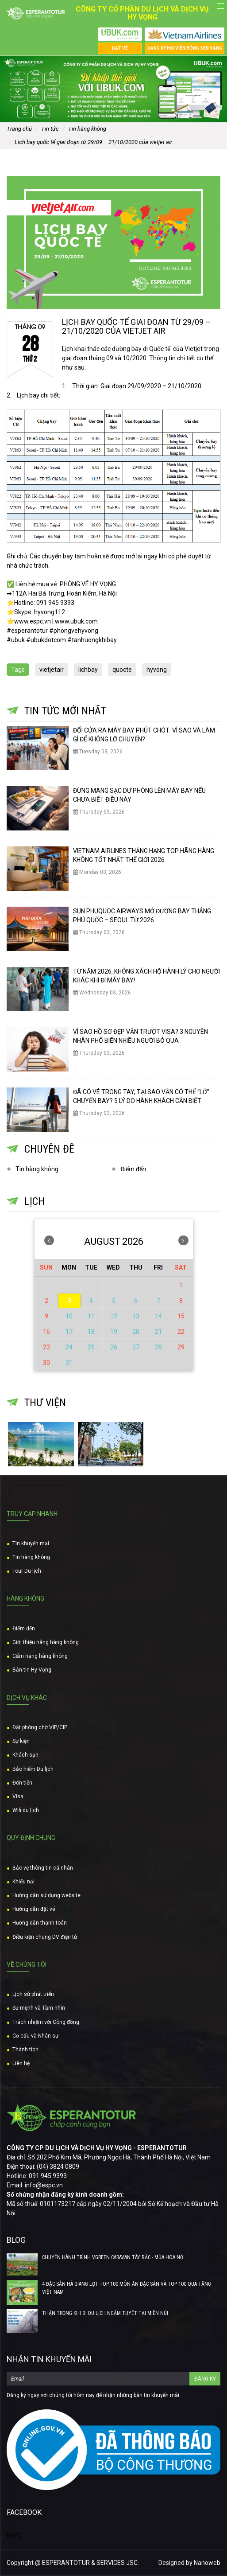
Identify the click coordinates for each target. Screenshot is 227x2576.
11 (91, 1316)
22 (181, 1331)
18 (91, 1331)
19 (113, 1331)
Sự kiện (21, 1741)
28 (158, 1347)
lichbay (88, 669)
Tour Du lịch (26, 1571)
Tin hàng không (36, 1169)
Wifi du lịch (25, 1810)
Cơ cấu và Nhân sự (35, 2036)
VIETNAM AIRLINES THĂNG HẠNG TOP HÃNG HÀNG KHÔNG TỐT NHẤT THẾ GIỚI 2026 (143, 855)
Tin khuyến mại (30, 1543)
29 (181, 1347)
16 (46, 1331)
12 (113, 1316)
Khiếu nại (23, 1881)
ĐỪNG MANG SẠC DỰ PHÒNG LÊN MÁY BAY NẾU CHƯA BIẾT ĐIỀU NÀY (139, 795)
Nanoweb (207, 2562)
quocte (122, 669)
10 (69, 1316)
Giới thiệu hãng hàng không (45, 1642)
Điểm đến (133, 1169)
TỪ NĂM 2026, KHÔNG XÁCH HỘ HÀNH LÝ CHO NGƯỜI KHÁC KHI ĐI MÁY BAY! (146, 976)
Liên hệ (21, 2063)
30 (46, 1362)
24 (69, 1347)
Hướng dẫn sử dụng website (46, 1895)
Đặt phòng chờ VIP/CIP (39, 1727)
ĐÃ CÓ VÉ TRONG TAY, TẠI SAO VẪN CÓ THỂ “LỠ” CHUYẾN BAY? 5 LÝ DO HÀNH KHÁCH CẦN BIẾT (141, 1096)
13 (135, 1316)
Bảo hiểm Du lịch (33, 1769)
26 (113, 1347)
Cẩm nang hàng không (40, 1656)
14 (158, 1316)
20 (135, 1331)
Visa (17, 1796)
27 (135, 1347)
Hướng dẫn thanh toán (39, 1923)
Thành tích (25, 2049)
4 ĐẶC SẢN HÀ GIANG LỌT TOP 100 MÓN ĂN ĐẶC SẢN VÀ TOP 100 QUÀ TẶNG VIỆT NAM (126, 2288)
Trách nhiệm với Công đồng (45, 2022)
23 (46, 1347)
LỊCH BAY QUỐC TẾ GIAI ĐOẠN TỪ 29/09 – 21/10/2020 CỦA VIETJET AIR (136, 326)
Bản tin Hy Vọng (31, 1670)
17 (69, 1331)
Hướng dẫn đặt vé (33, 1909)
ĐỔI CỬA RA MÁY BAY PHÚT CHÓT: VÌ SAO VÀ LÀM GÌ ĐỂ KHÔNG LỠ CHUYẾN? (144, 735)
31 (69, 1362)
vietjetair (51, 669)
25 (91, 1347)
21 (158, 1331)
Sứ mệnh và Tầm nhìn (38, 2008)
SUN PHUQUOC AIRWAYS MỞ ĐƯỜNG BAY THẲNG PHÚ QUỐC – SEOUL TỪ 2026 (142, 916)
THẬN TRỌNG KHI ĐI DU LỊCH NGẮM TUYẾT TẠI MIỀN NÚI (105, 2313)
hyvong (156, 669)
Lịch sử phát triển (33, 1994)
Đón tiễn (22, 1783)
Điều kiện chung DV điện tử (44, 1937)
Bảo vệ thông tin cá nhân (42, 1868)
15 (181, 1316)
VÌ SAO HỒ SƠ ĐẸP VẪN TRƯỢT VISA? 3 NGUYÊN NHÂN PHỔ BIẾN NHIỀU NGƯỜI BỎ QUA (140, 1036)
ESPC (14, 2535)
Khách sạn (25, 1755)
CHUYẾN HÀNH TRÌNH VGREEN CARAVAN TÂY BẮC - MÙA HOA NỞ (112, 2257)
